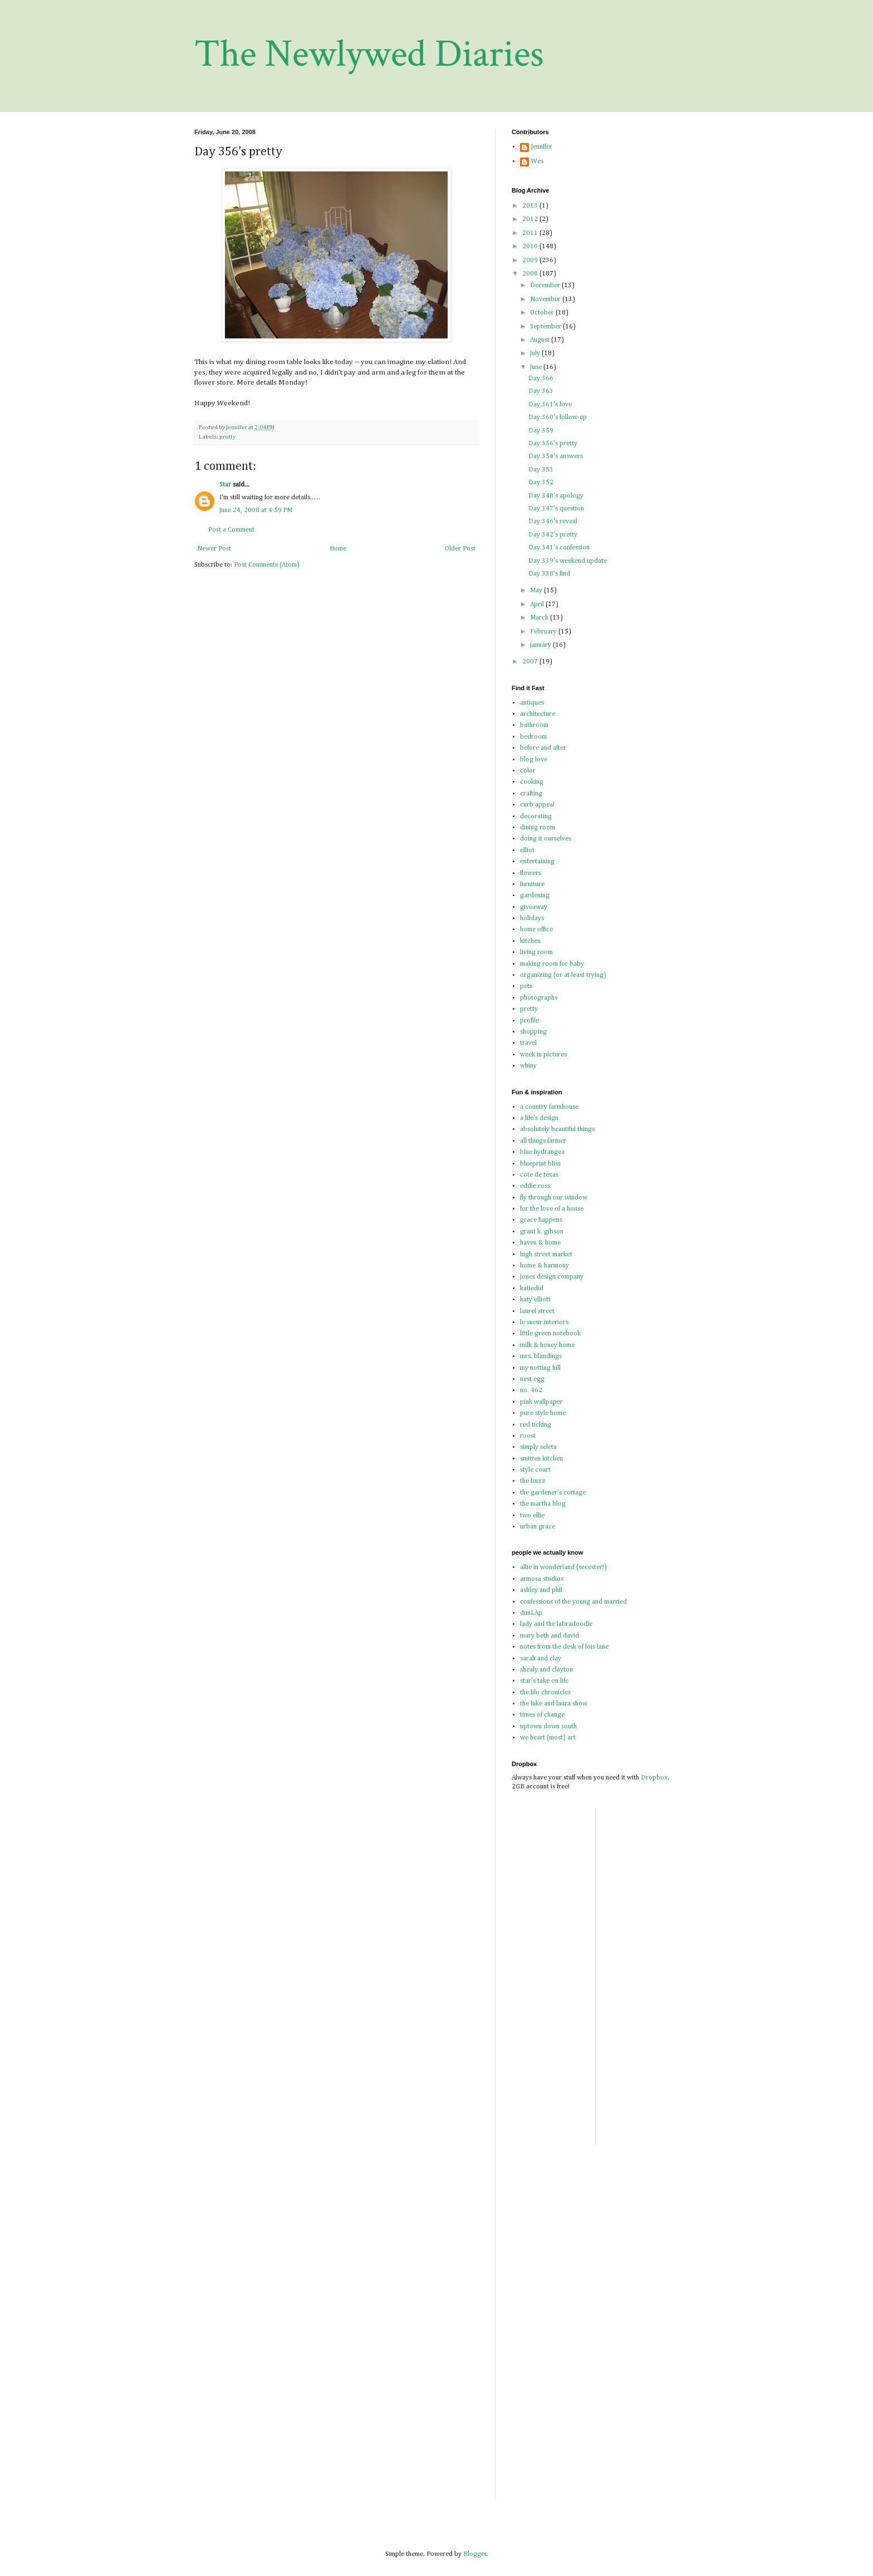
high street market (546, 1254)
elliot (527, 850)
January (541, 645)
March (540, 617)
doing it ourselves (545, 838)
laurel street (537, 1311)
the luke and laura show (553, 1703)
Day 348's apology (555, 496)
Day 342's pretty (552, 535)
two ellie (532, 1515)
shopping (533, 1032)
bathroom (534, 725)
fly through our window (553, 1197)
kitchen (530, 941)
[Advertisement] (692, 1886)
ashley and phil (541, 1590)
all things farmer (543, 1141)
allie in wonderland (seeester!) (563, 1567)
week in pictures (543, 1054)
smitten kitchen (541, 1459)
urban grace (537, 1526)
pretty (227, 437)
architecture (537, 714)
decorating (536, 816)
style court (535, 1470)
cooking (531, 782)
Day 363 (540, 391)
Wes (537, 161)
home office (536, 929)
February (544, 631)
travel (528, 1043)
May (537, 590)
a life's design (539, 1118)
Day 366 (540, 378)
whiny (528, 1066)
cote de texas (539, 1175)
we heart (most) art (548, 1737)
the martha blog (543, 1504)
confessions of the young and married (573, 1602)
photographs (538, 998)
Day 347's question (556, 508)
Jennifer (541, 147)
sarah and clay (540, 1658)
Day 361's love (550, 404)
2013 (531, 206)
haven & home (540, 1243)
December (546, 285)
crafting (531, 793)
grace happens (541, 1220)
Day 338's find (549, 574)
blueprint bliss (540, 1164)
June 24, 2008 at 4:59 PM (255, 510)
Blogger (475, 2554)
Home (338, 548)
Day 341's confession (559, 547)
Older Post (460, 548)
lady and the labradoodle (556, 1624)
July (536, 353)
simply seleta (538, 1447)
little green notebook (550, 1333)
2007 (531, 661)
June (536, 367)
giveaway (533, 907)
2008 (531, 274)
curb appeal (537, 805)
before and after (543, 748)
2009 (531, 260)
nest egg (532, 1379)
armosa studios (541, 1579)
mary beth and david (549, 1636)
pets (526, 986)
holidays (532, 918)
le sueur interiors (544, 1322)
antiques (532, 703)
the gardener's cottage (553, 1492)
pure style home (543, 1413)
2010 (531, 246)
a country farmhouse (549, 1107)
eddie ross (535, 1186)
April (538, 604)
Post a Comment (231, 530)
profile (529, 1020)
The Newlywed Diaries (369, 54)
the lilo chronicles (545, 1692)
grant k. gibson (541, 1231)
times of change (542, 1715)
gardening (535, 895)
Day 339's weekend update (567, 561)
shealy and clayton (546, 1669)
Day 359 (540, 430)
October (543, 312)
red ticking (535, 1425)
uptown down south (548, 1726)
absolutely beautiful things (557, 1129)
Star (225, 484)
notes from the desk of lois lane (564, 1647)
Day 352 (540, 482)
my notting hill (540, 1368)
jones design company (551, 1277)
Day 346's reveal (552, 521)
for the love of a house (551, 1209)
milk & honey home (547, 1345)
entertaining (537, 861)
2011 (531, 233)
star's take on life (544, 1681)
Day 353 (540, 469)
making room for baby (552, 964)
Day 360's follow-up (557, 417)
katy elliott (535, 1299)
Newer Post (214, 548)
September (546, 326)
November (546, 299)
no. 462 (531, 1390)
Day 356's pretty (552, 443)
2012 (531, 219)
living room (536, 952)
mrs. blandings (541, 1356)
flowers (530, 873)
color (528, 771)
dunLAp (531, 1613)
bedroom (533, 737)
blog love (533, 759)
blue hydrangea (542, 1152)
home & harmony (544, 1265)
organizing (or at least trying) (563, 975)
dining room (537, 827)
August (540, 340)
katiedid (531, 1288)
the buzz (533, 1481)
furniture (532, 884)
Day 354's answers (555, 456)
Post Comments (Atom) (267, 565)
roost (528, 1436)
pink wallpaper (541, 1402)
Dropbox (654, 1777)
